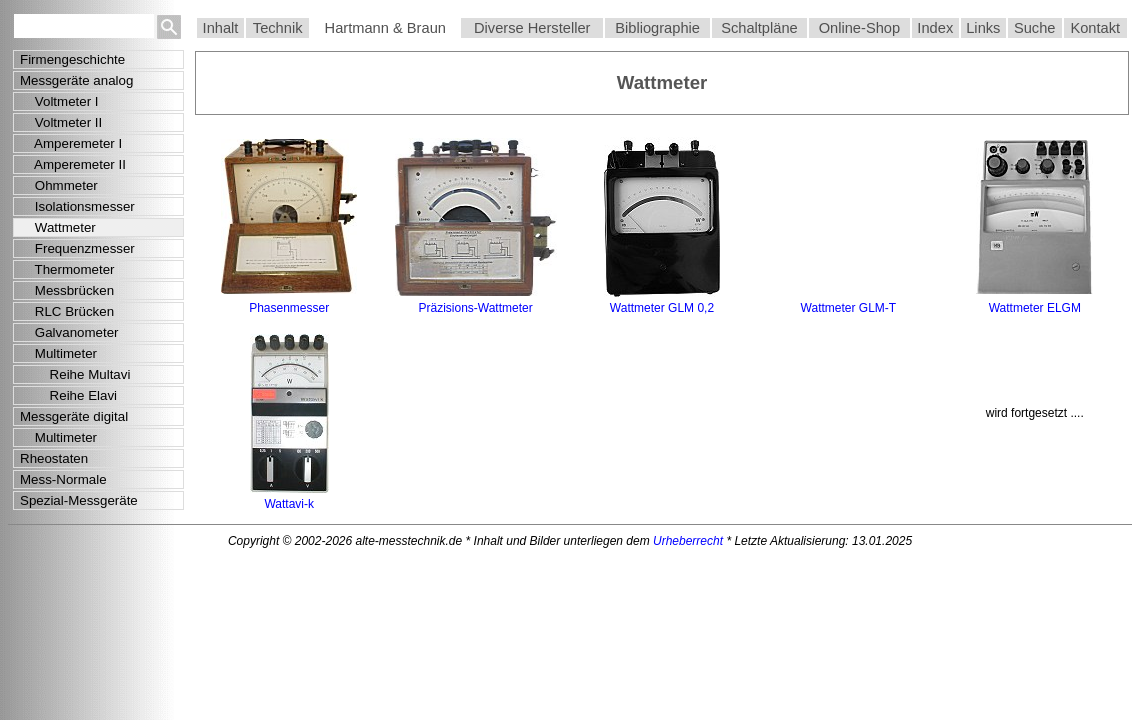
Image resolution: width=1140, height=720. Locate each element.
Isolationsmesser (77, 206)
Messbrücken (67, 290)
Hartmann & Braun (385, 28)
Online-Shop (859, 28)
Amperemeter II (73, 164)
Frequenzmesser (77, 248)
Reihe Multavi (75, 374)
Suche (1035, 28)
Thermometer (67, 269)
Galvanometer (69, 332)
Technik (278, 28)
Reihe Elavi (68, 395)
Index (935, 28)
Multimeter (58, 353)
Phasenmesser (289, 308)
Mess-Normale (63, 479)
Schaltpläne (759, 28)
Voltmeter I (59, 101)
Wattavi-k (289, 504)
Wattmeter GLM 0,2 (662, 308)
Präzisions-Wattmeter (475, 308)
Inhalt (221, 28)
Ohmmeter (59, 185)
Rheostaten (54, 458)
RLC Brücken (67, 311)
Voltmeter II (61, 122)
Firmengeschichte (72, 59)
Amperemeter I (71, 143)
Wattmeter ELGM (1035, 308)
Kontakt (1095, 28)
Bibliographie (657, 28)
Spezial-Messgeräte (79, 500)
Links (983, 28)
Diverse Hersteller (532, 28)
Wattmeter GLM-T (849, 308)
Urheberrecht (688, 541)
